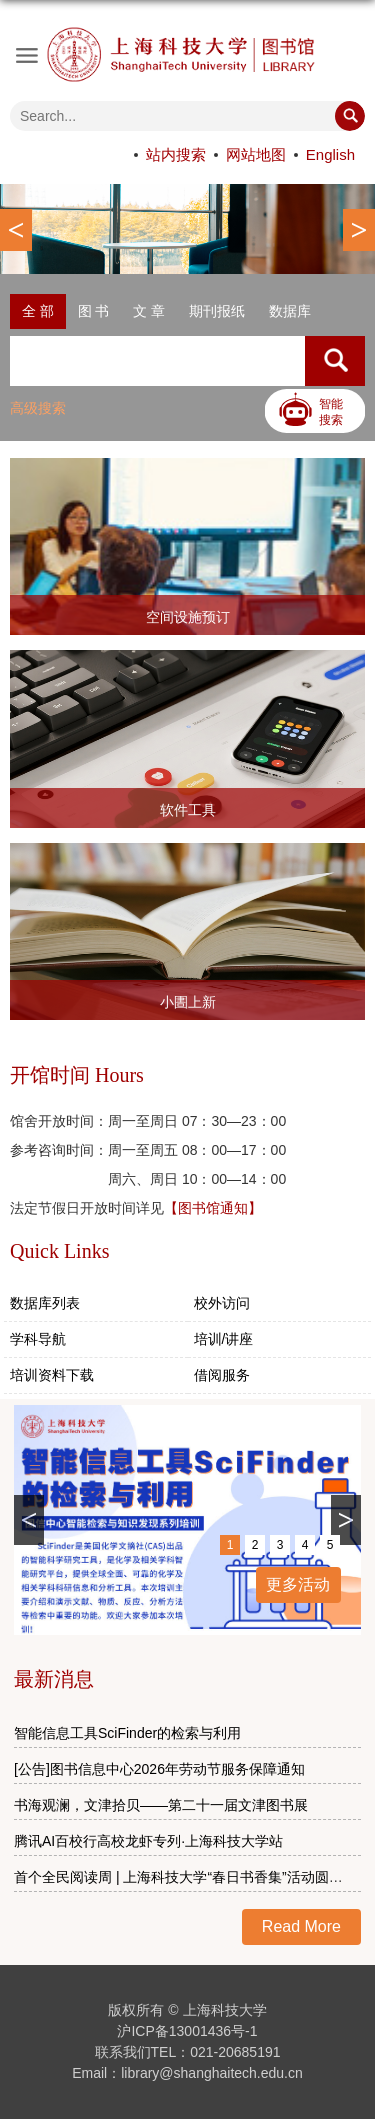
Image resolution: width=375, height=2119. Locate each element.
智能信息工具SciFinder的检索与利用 (127, 1733)
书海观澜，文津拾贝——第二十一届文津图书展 (161, 1805)
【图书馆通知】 (213, 1208)
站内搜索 (176, 154)
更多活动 (298, 1584)
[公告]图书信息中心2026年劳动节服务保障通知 (159, 1769)
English (330, 154)
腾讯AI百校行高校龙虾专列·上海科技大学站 (148, 1841)
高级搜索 (38, 408)
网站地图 (256, 154)
